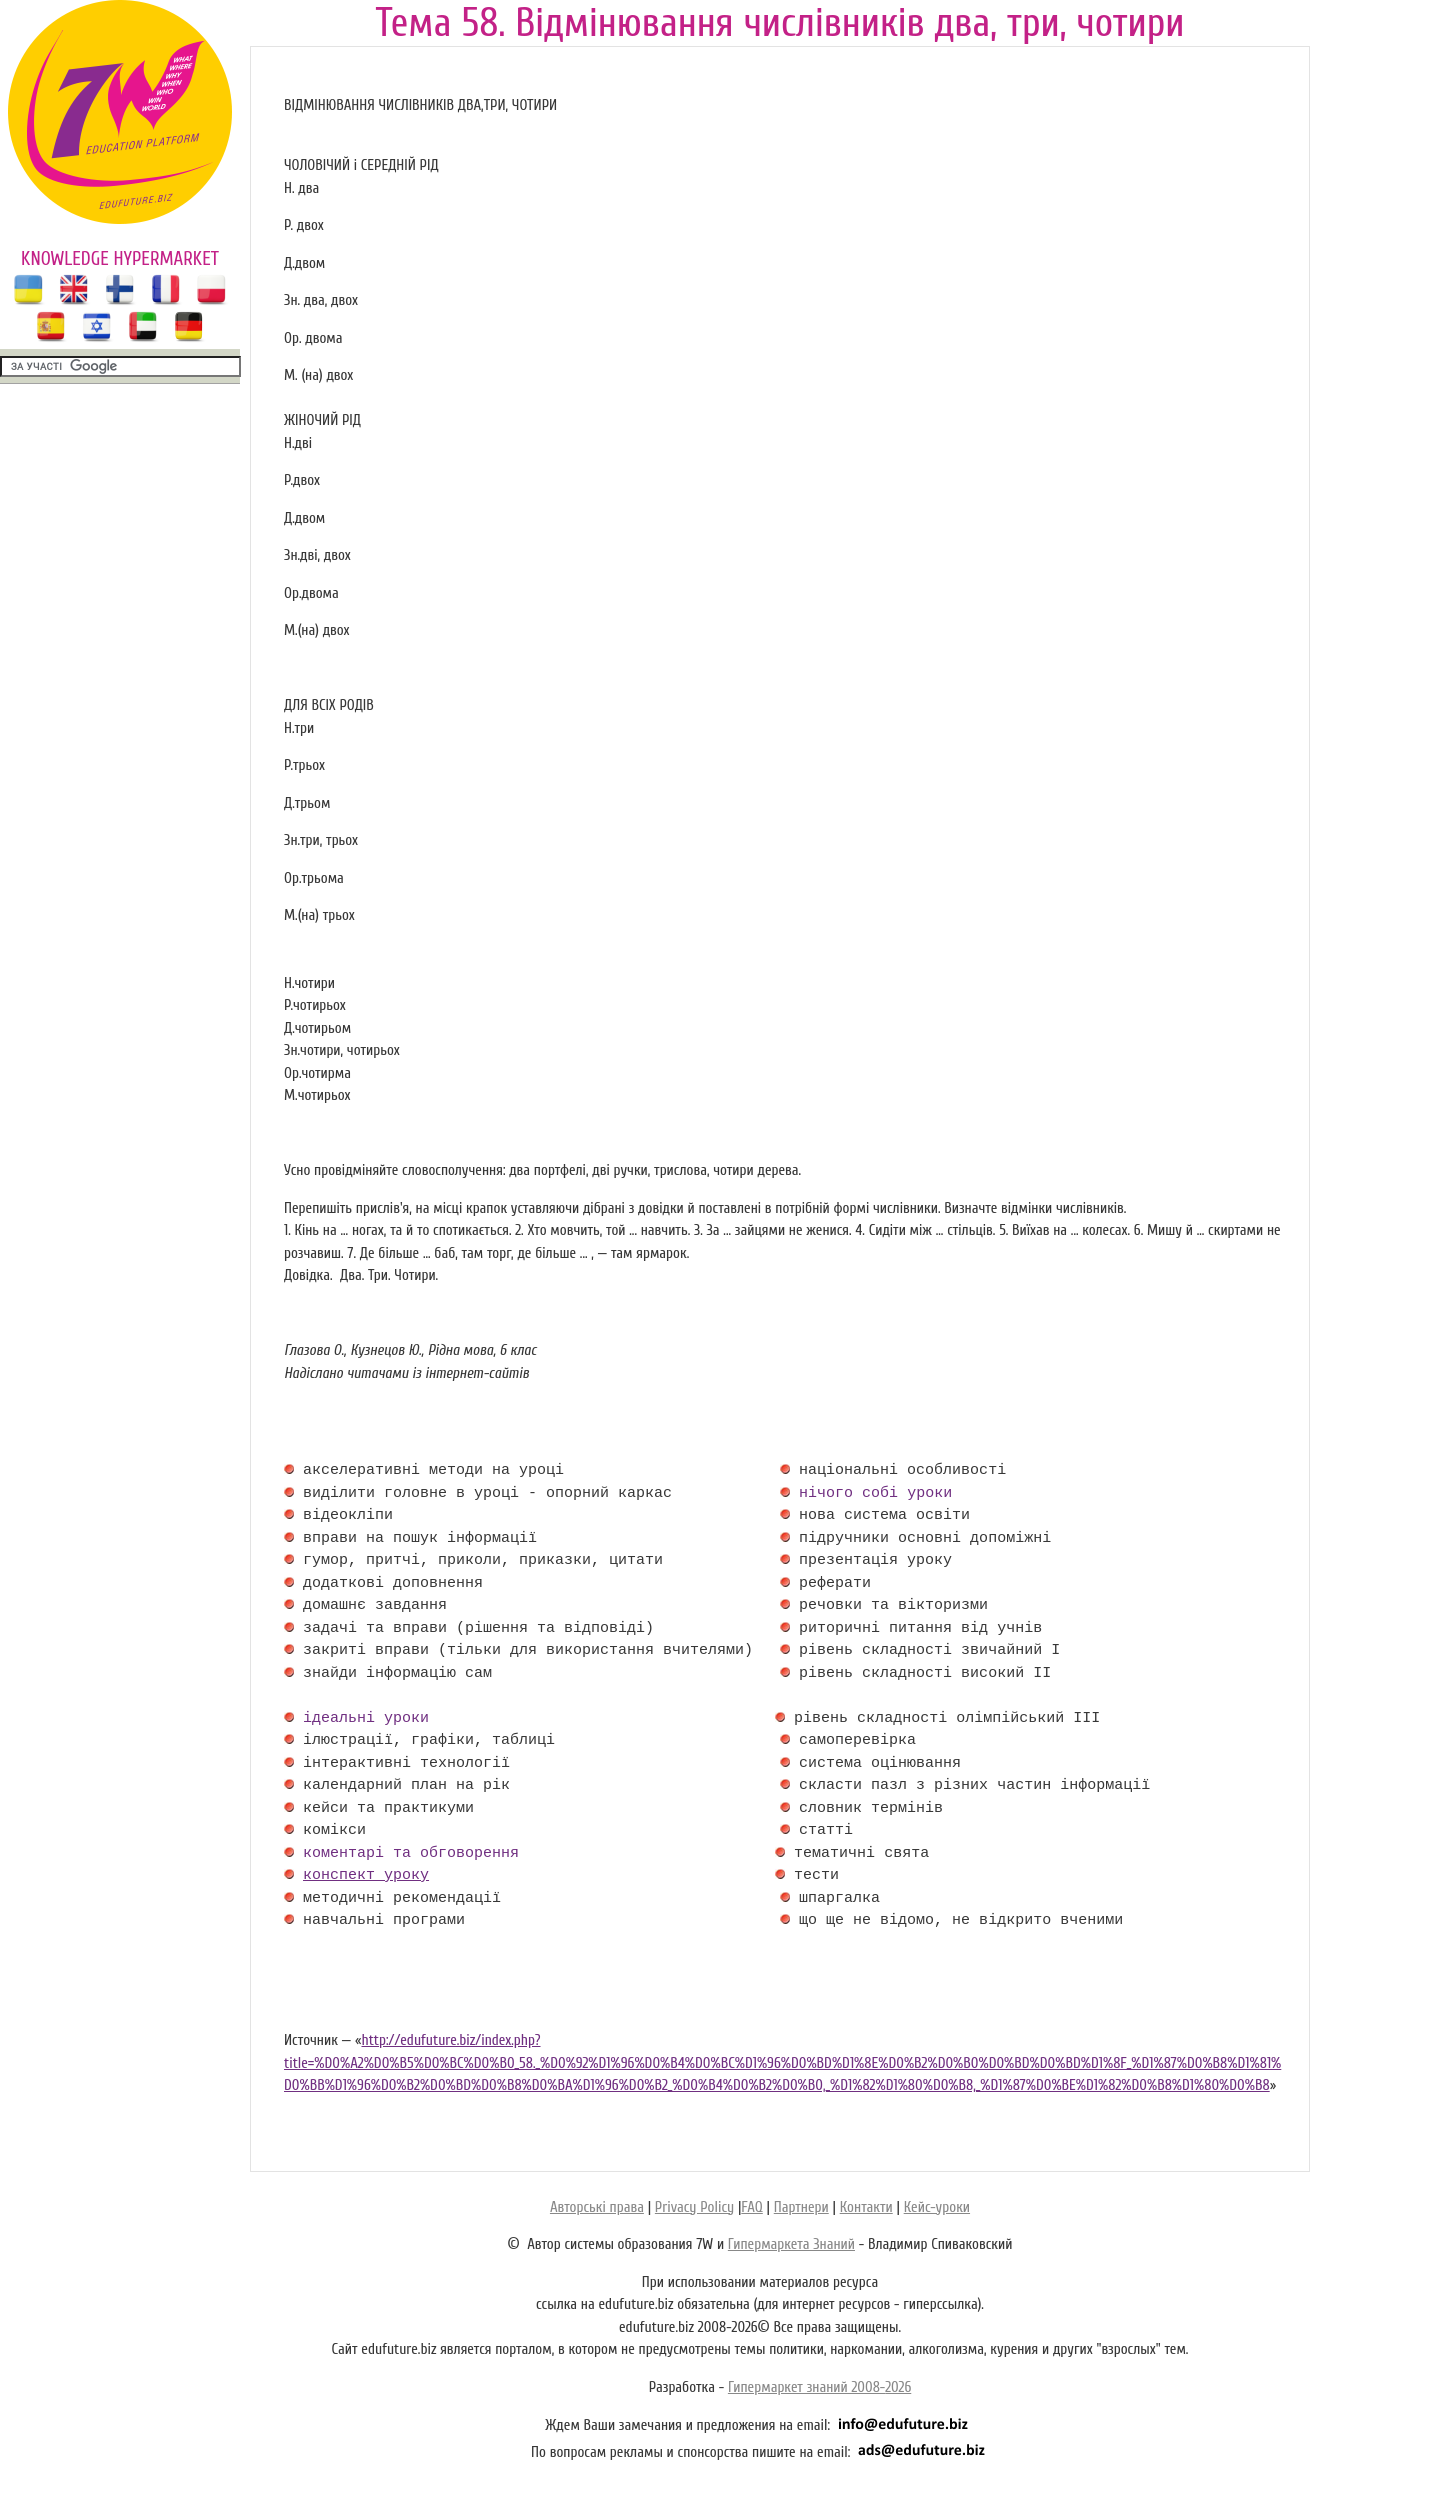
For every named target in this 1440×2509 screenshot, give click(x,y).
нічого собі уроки (875, 1494)
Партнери (801, 2207)
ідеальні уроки (366, 1719)
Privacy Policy (694, 2207)
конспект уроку (366, 1876)
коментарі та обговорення (411, 1854)
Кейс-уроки (937, 2207)
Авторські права (597, 2207)
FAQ (751, 2207)
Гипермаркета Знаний (791, 2244)
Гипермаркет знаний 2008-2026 (819, 2387)
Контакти (866, 2207)
